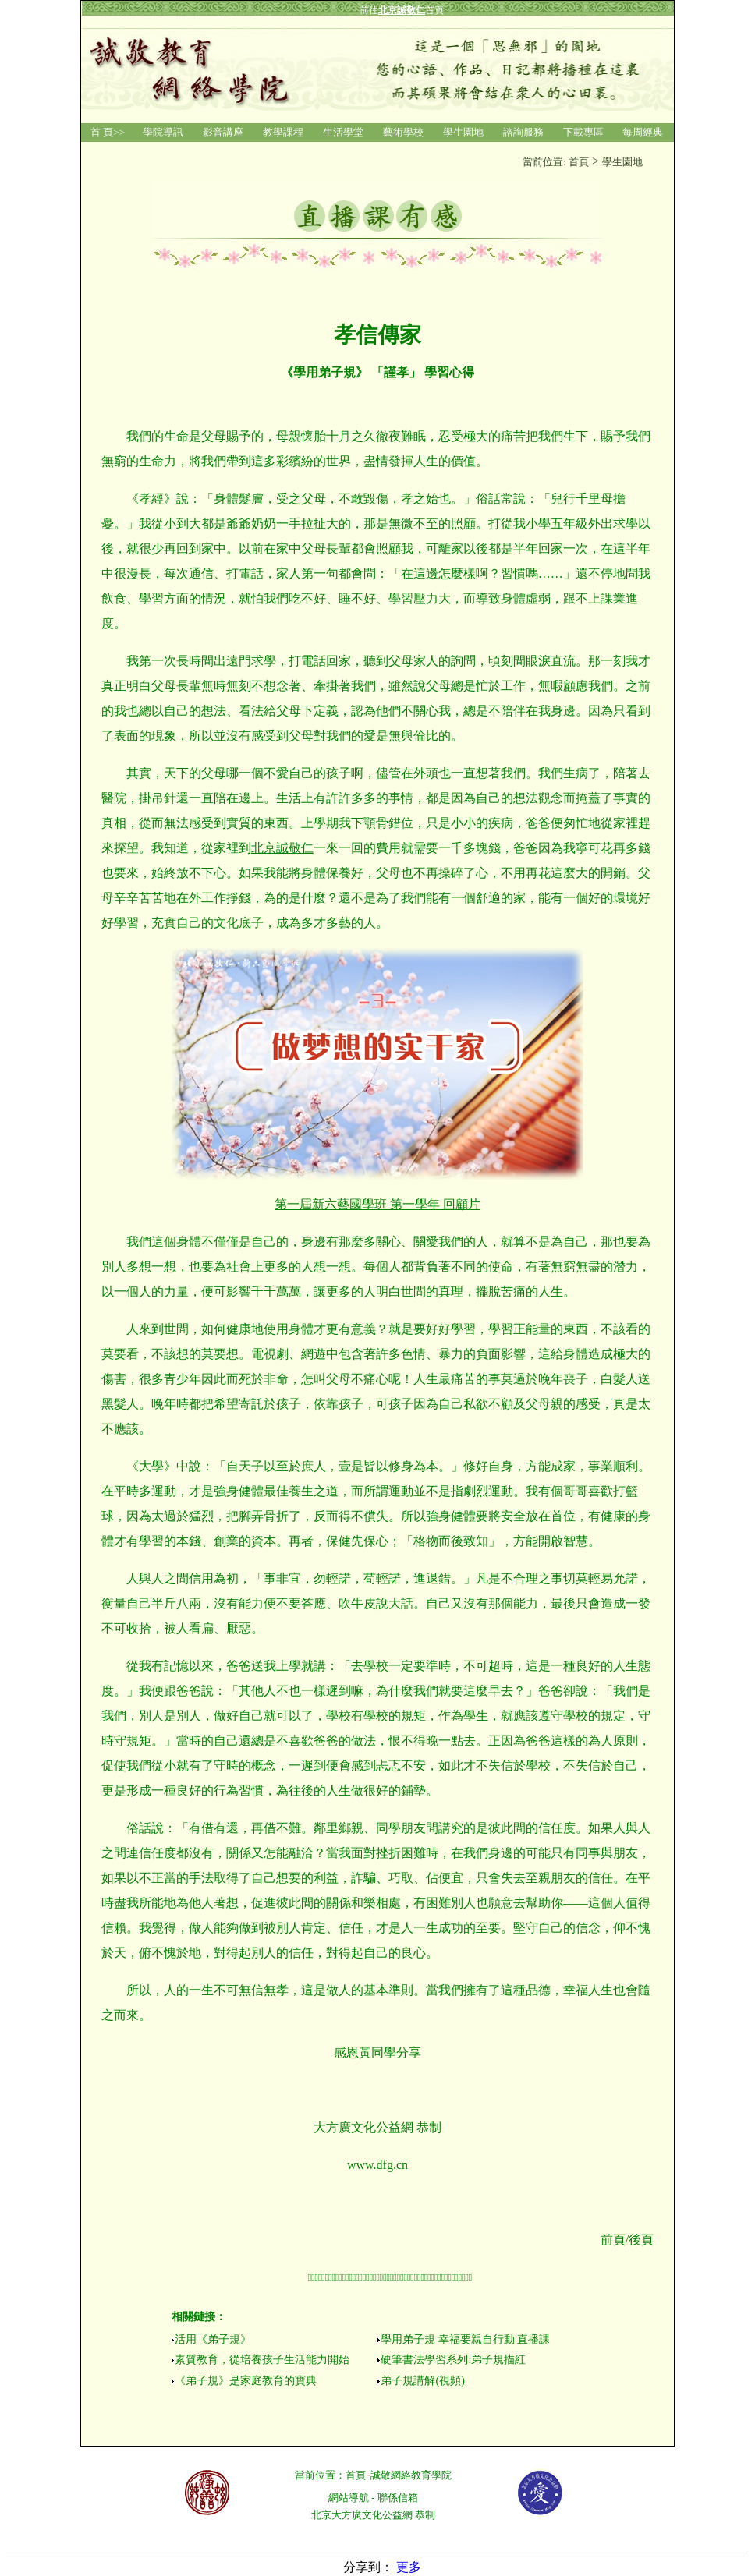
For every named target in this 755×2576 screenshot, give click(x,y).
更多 (408, 2567)
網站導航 (348, 2497)
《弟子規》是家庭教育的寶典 (246, 2381)
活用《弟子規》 (213, 2339)
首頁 (356, 2475)
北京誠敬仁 (282, 848)
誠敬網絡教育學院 (411, 2475)
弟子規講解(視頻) (422, 2381)
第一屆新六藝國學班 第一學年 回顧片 (377, 1204)
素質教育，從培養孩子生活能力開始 (262, 2359)
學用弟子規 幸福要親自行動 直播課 (465, 2339)
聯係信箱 (398, 2497)
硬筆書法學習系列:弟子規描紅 (453, 2359)
